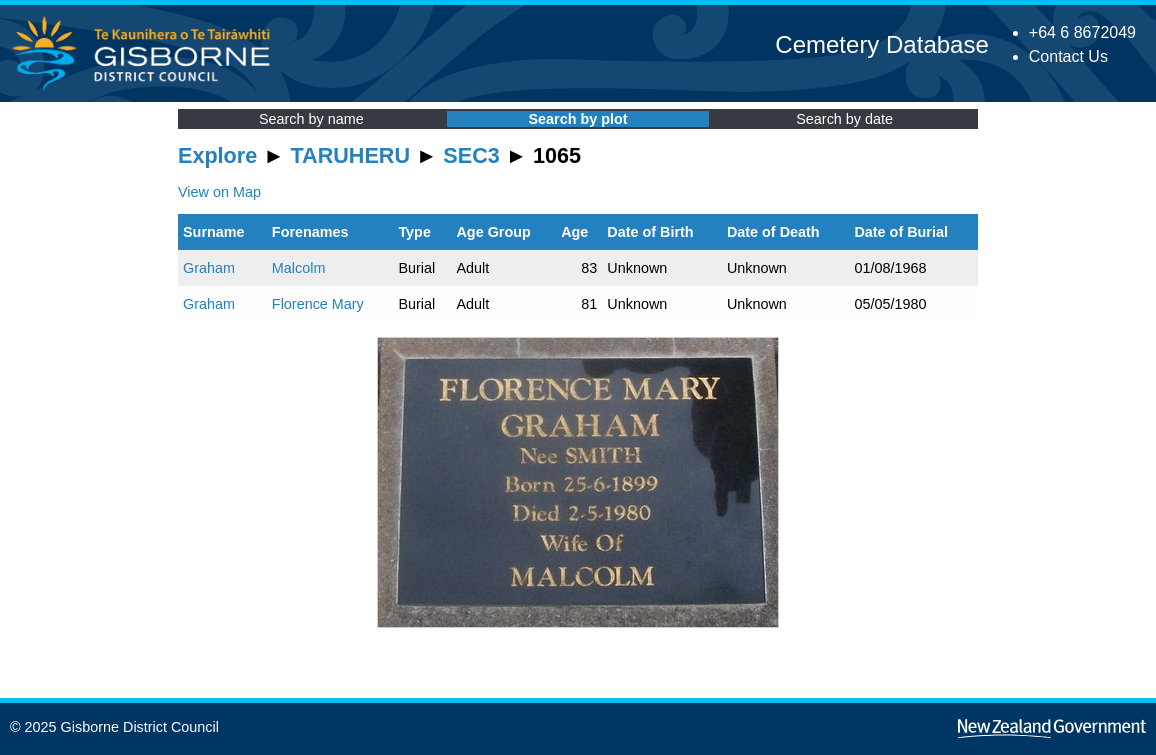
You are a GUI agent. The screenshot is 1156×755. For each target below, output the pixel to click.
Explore (217, 155)
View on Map (219, 192)
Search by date (844, 119)
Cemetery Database (881, 44)
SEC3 (471, 155)
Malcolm (299, 268)
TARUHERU (350, 155)
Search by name (311, 119)
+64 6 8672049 (1082, 32)
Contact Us (1068, 56)
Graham (209, 268)
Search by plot (577, 119)
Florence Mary (318, 304)
